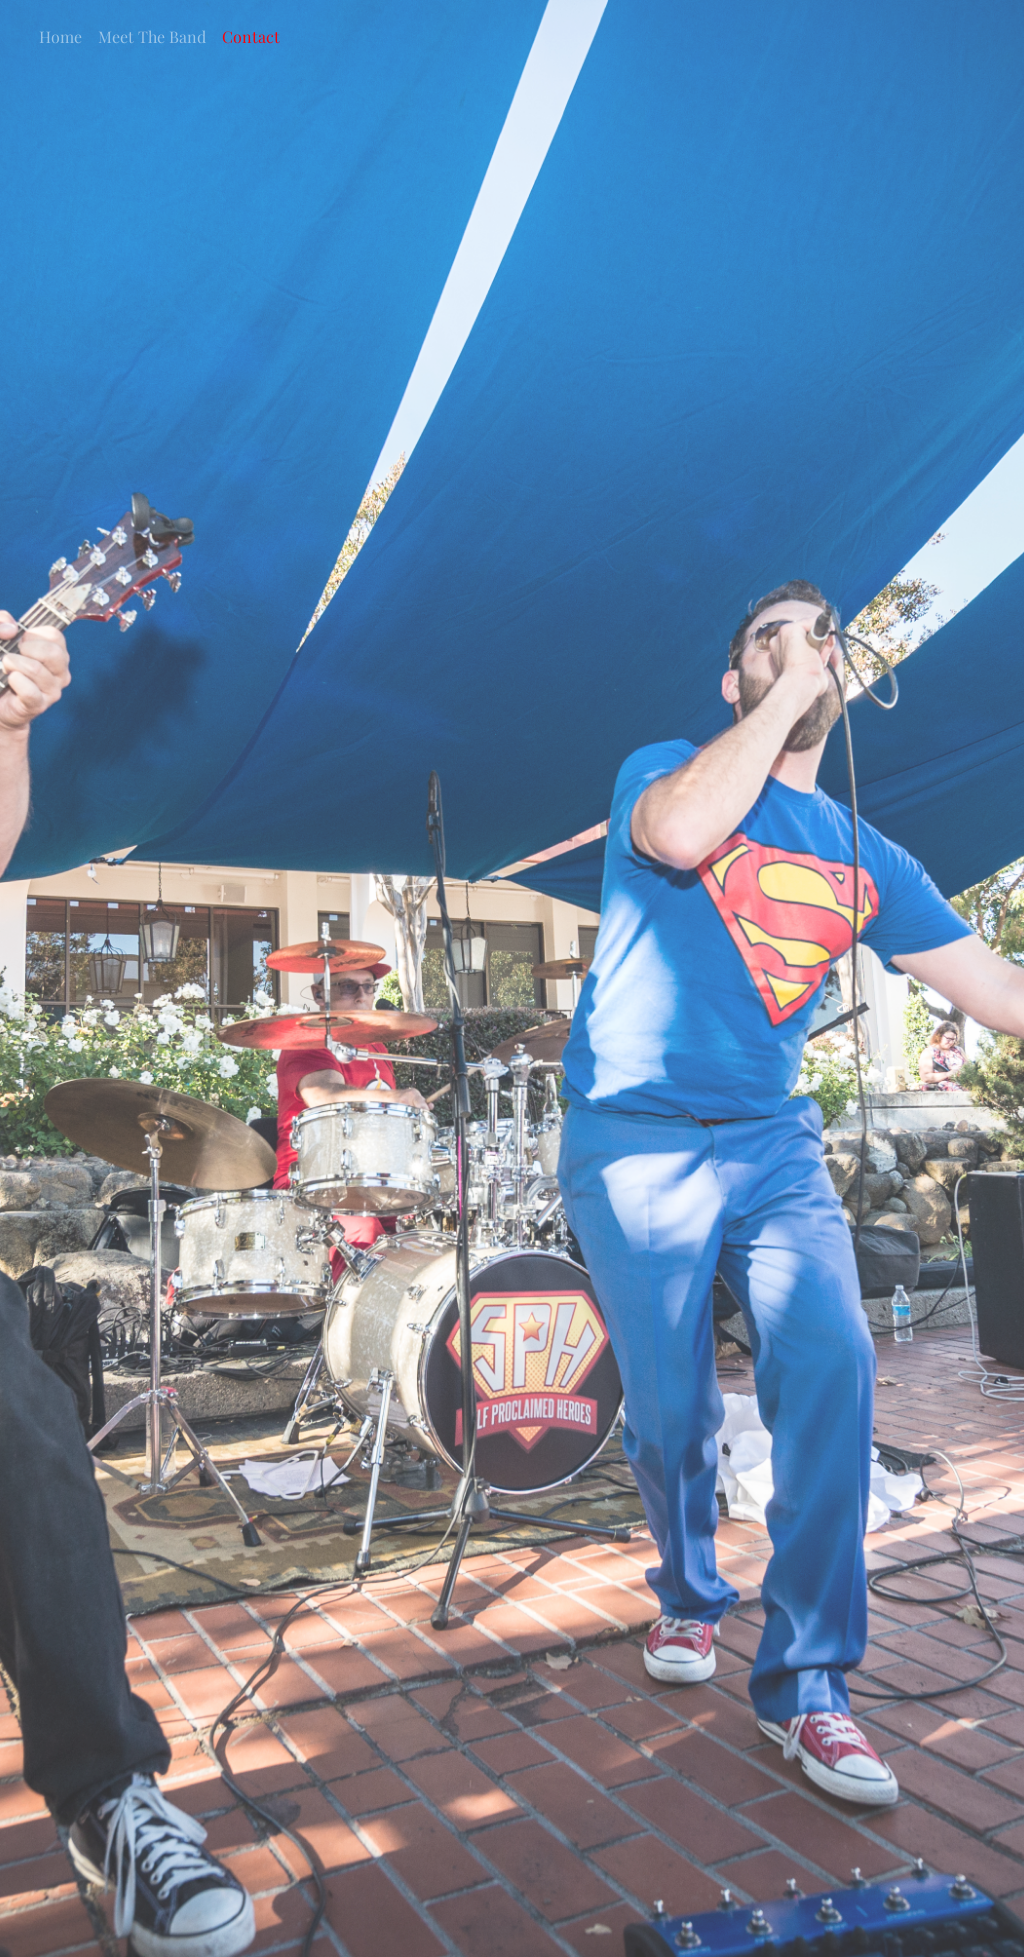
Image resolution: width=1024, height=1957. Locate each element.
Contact (251, 36)
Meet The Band (152, 36)
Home (60, 36)
